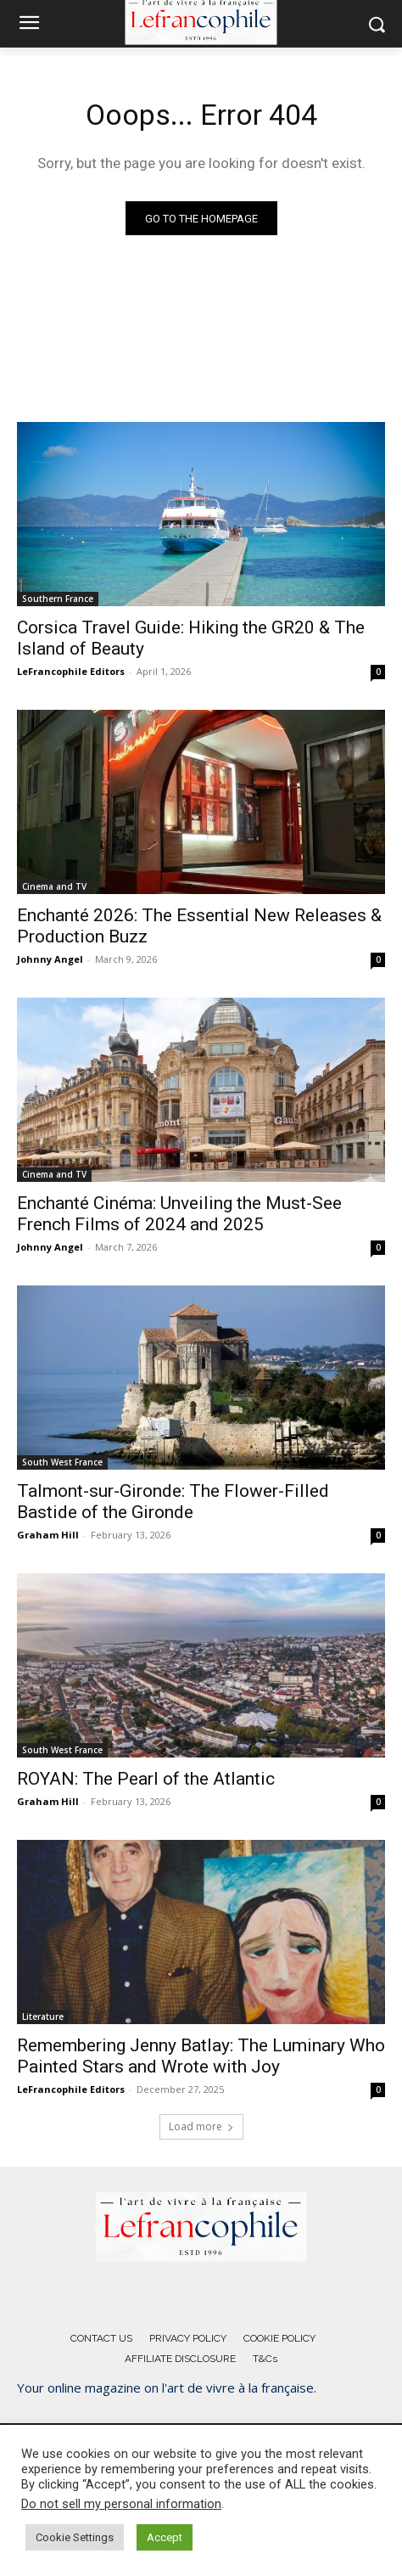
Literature (43, 2016)
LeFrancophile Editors (71, 671)
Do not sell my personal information (121, 2503)
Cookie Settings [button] (75, 2537)
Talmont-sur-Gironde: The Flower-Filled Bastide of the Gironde (173, 1501)
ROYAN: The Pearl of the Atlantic (146, 1779)
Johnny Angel (50, 959)
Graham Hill (48, 1534)
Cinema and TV (54, 886)
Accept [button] (164, 2537)
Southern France (57, 599)
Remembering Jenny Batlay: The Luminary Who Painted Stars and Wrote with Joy (201, 2056)
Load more (201, 2126)
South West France (62, 1462)
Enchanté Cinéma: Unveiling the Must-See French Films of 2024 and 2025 (179, 1214)
